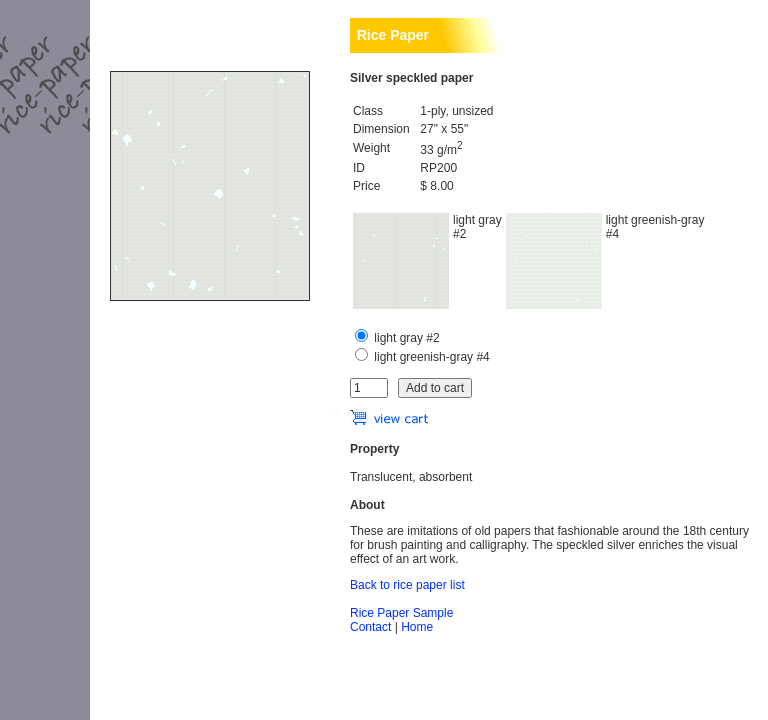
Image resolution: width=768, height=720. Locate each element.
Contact (370, 627)
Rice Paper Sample (401, 613)
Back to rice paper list (407, 585)
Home (417, 627)
